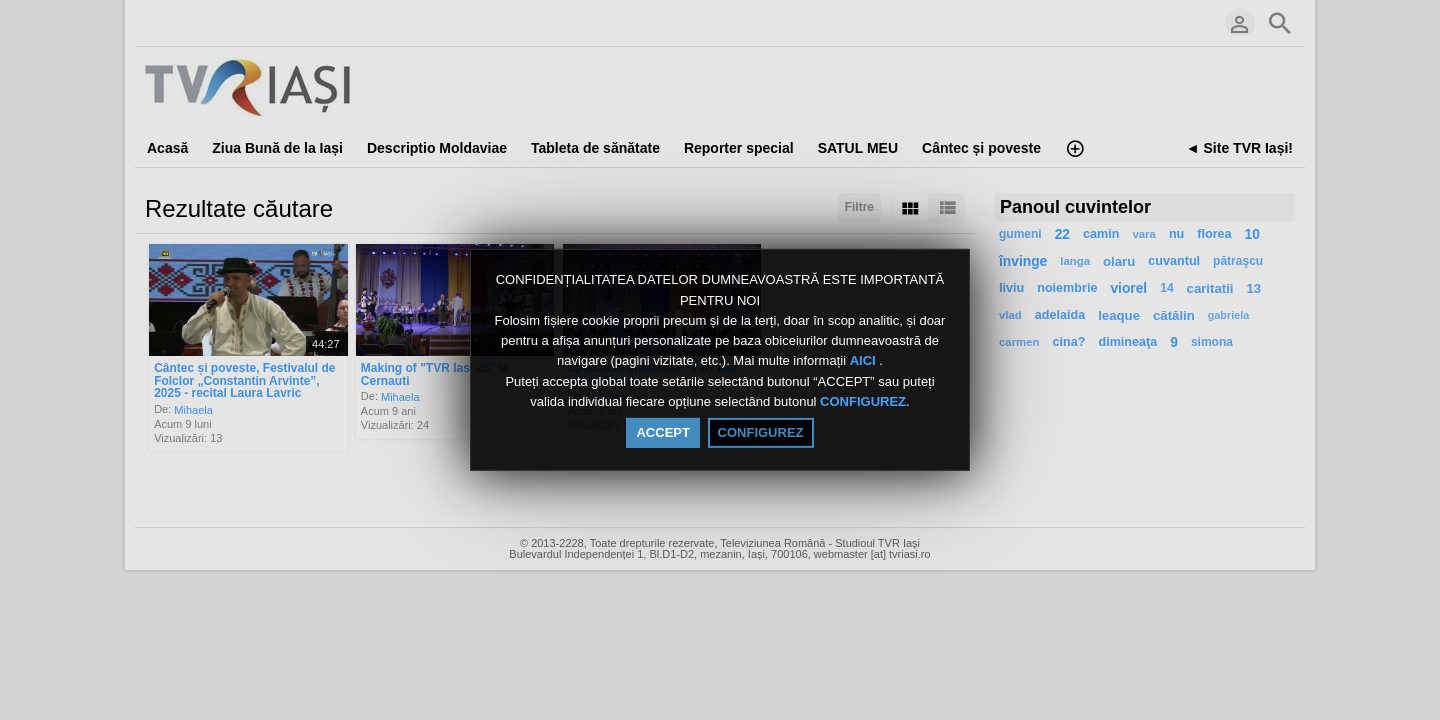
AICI (865, 361)
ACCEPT (662, 432)
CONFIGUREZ (863, 401)
